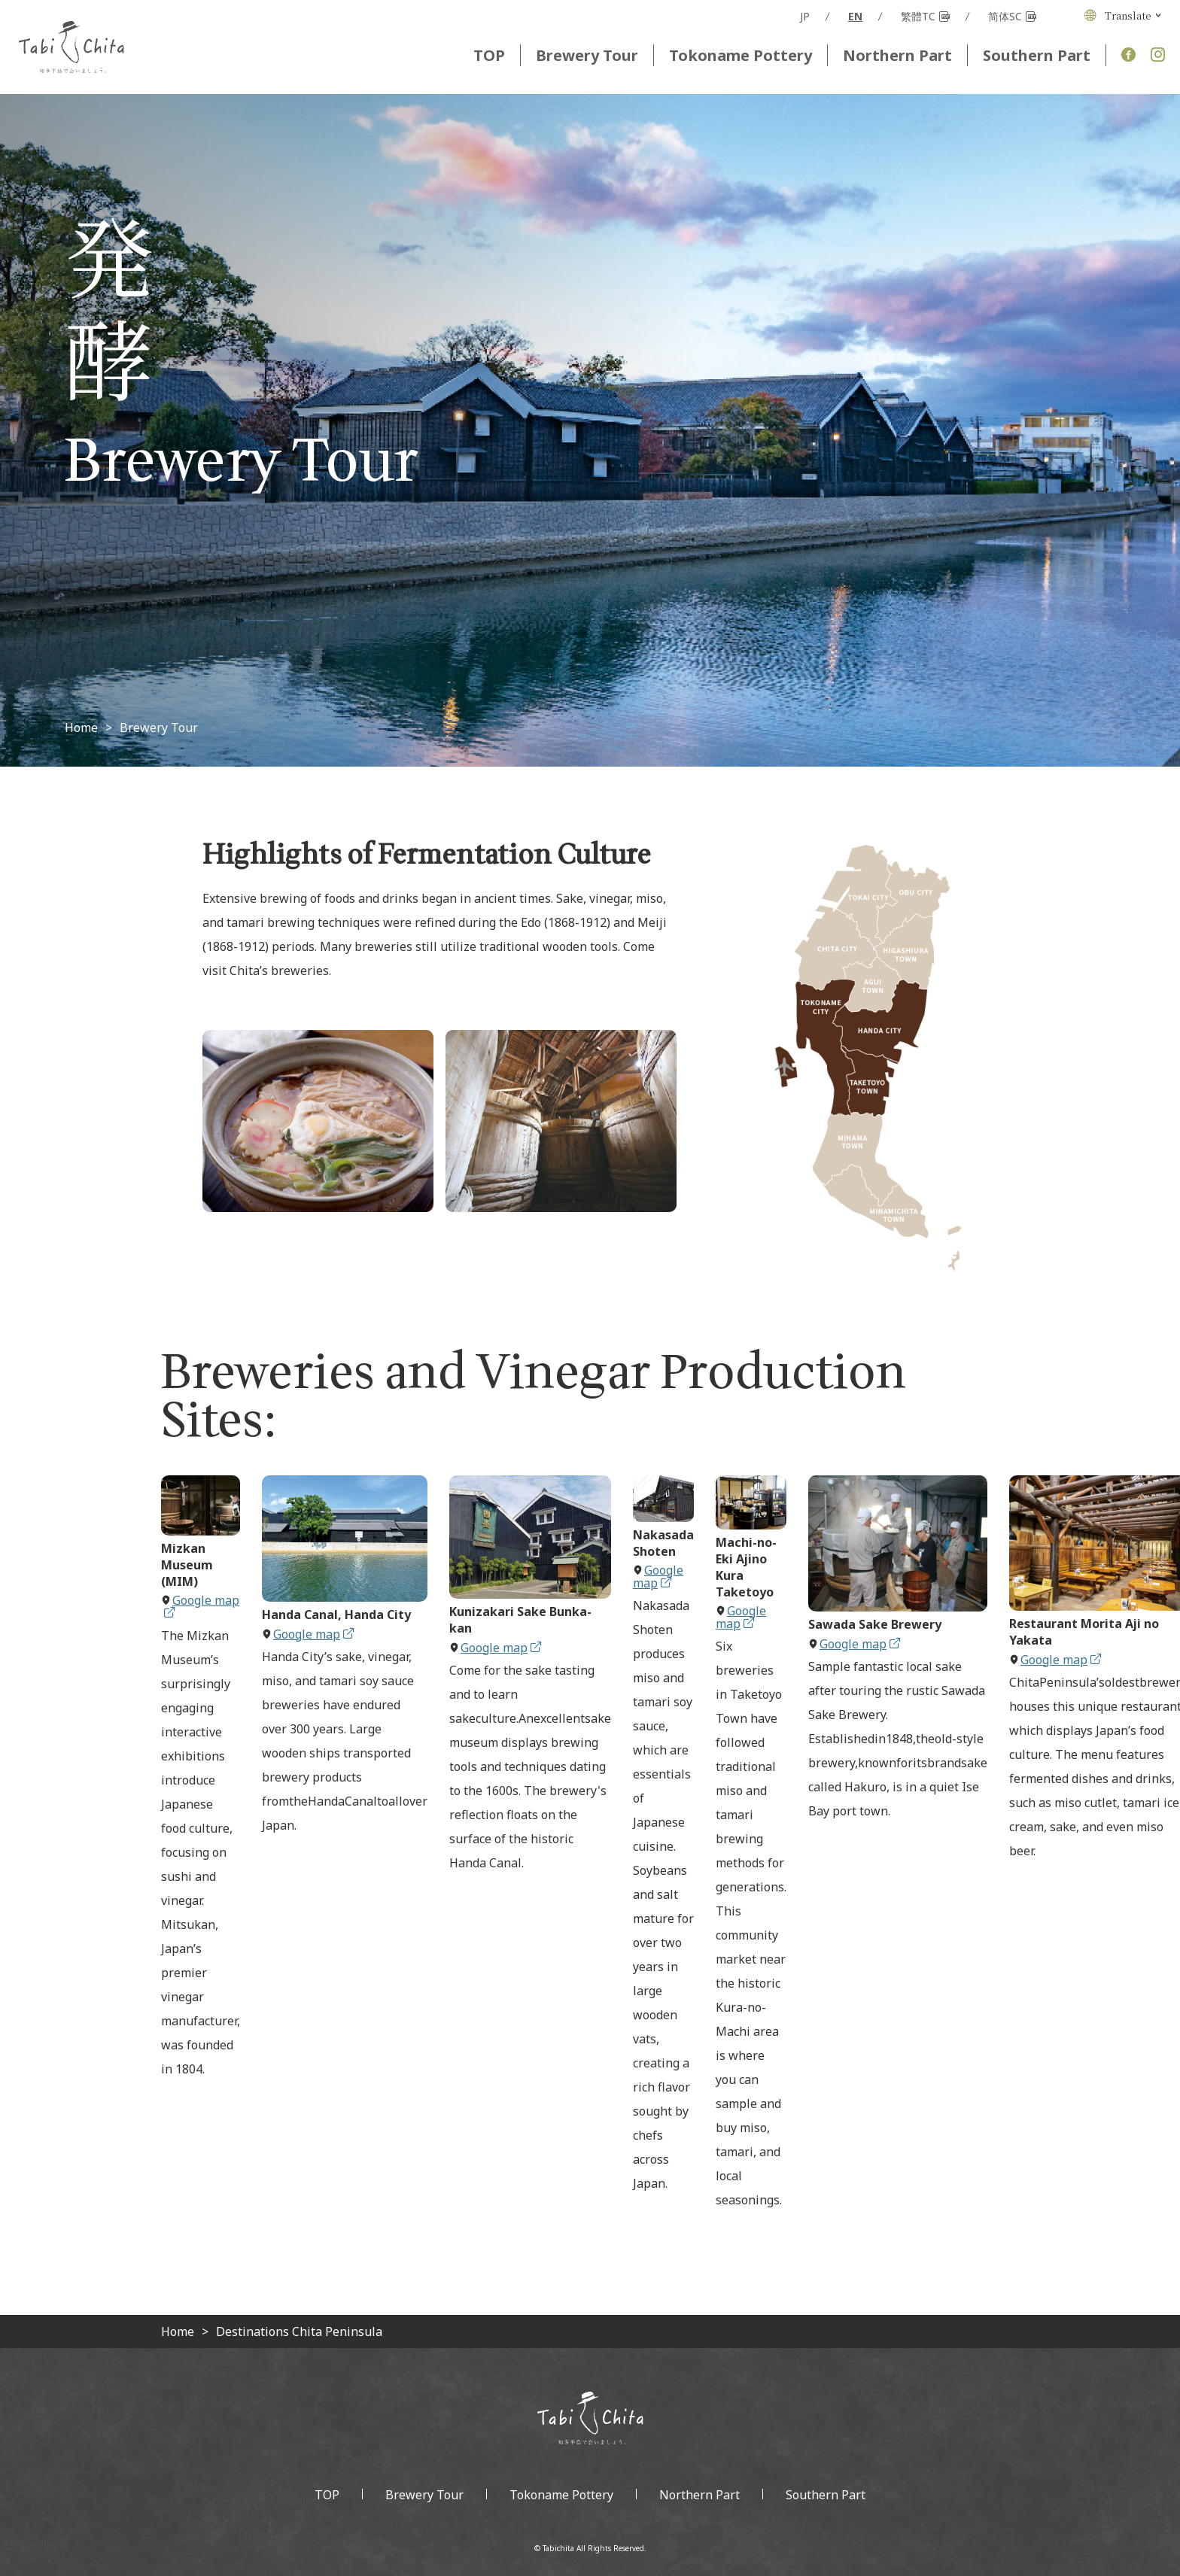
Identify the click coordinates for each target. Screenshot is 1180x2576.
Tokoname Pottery (740, 55)
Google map (201, 1605)
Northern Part (897, 55)
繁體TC (925, 16)
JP (805, 16)
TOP (489, 55)
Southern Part (1036, 55)
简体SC (1012, 16)
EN (855, 16)
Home (81, 727)
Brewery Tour (587, 55)
